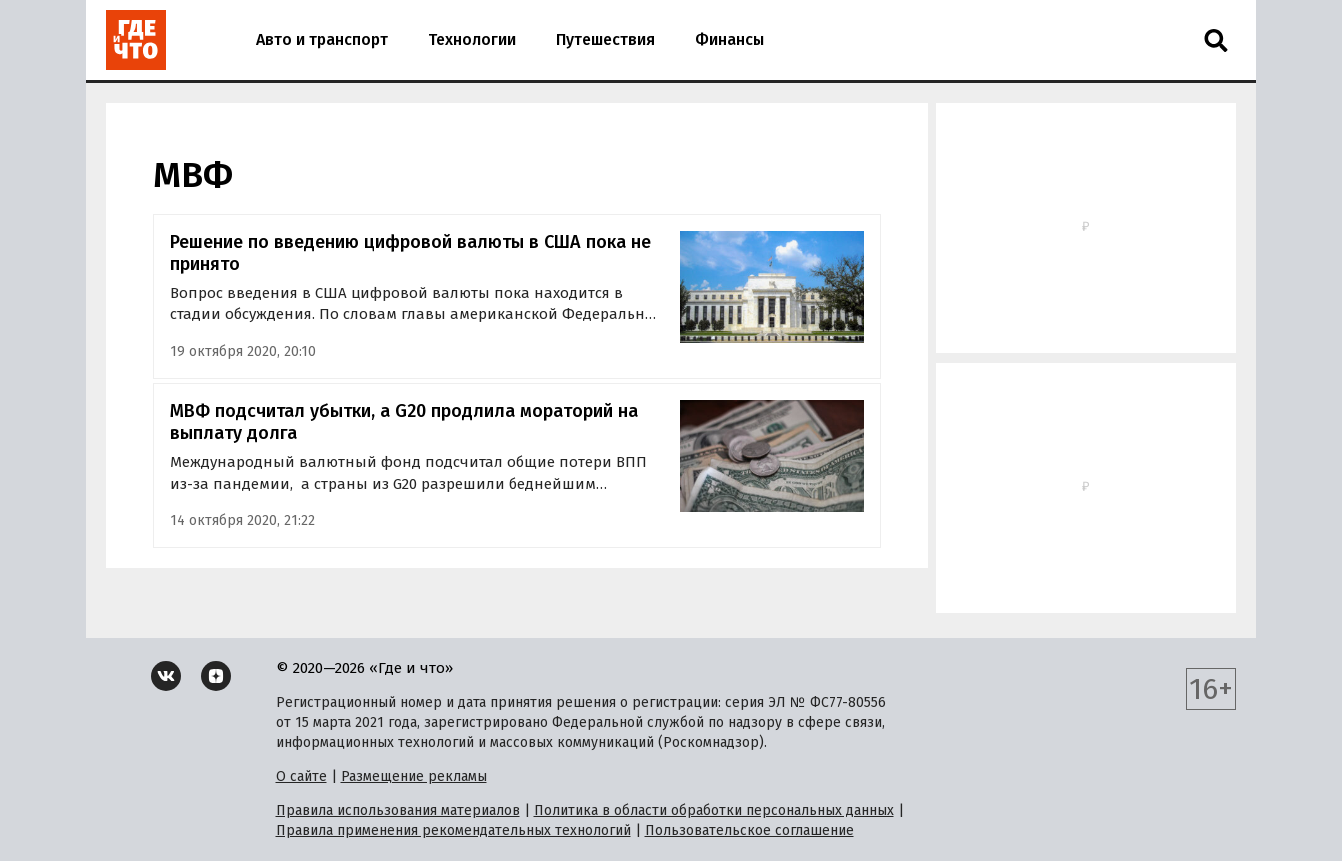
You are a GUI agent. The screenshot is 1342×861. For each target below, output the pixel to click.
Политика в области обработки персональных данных (714, 810)
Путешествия (605, 39)
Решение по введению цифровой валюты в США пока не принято (410, 253)
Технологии (472, 39)
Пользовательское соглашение (749, 830)
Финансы (729, 39)
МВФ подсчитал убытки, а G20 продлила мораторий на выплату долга (404, 422)
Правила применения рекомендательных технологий (453, 830)
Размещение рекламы (414, 776)
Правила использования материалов (398, 810)
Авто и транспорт (322, 39)
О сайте (301, 776)
